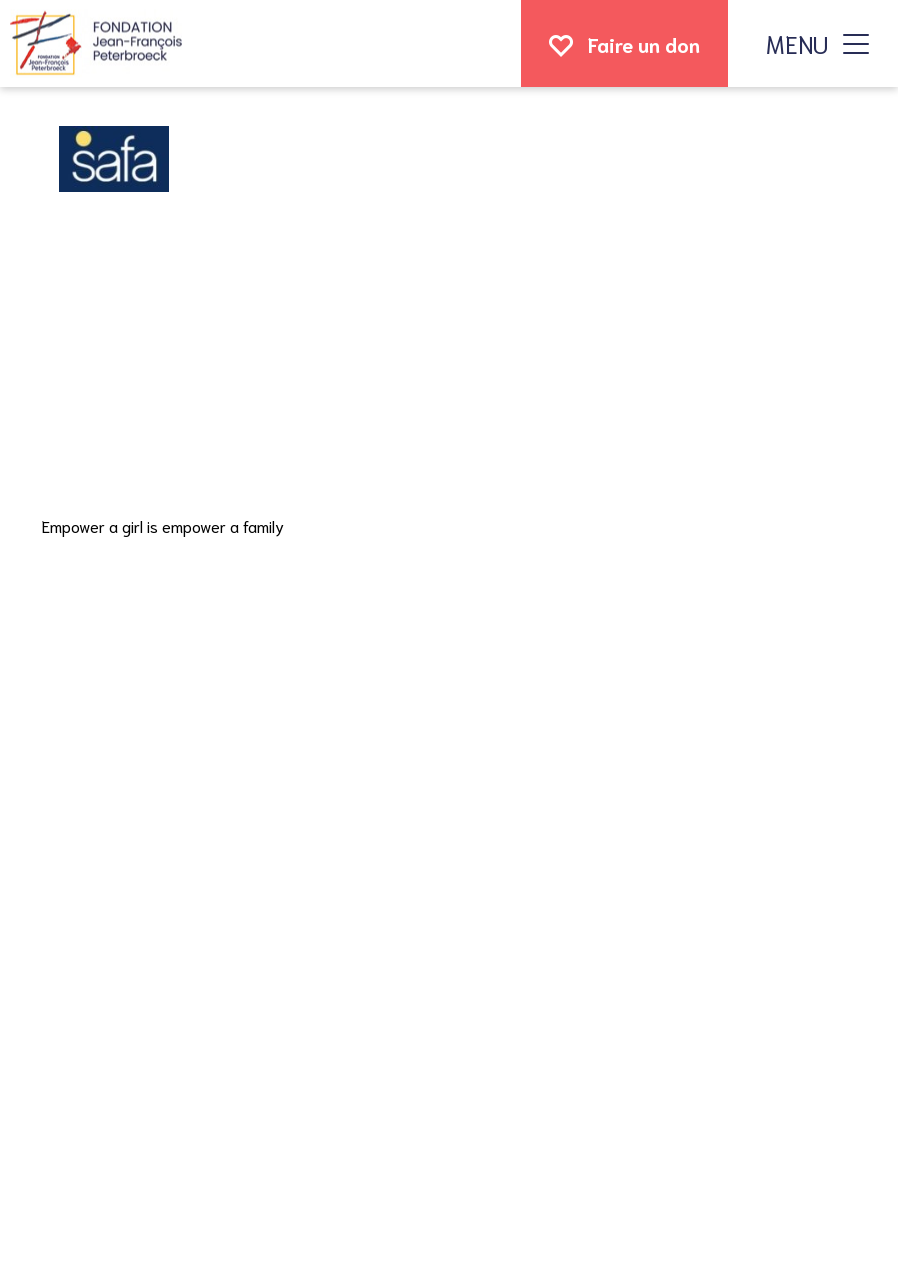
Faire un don (644, 44)
